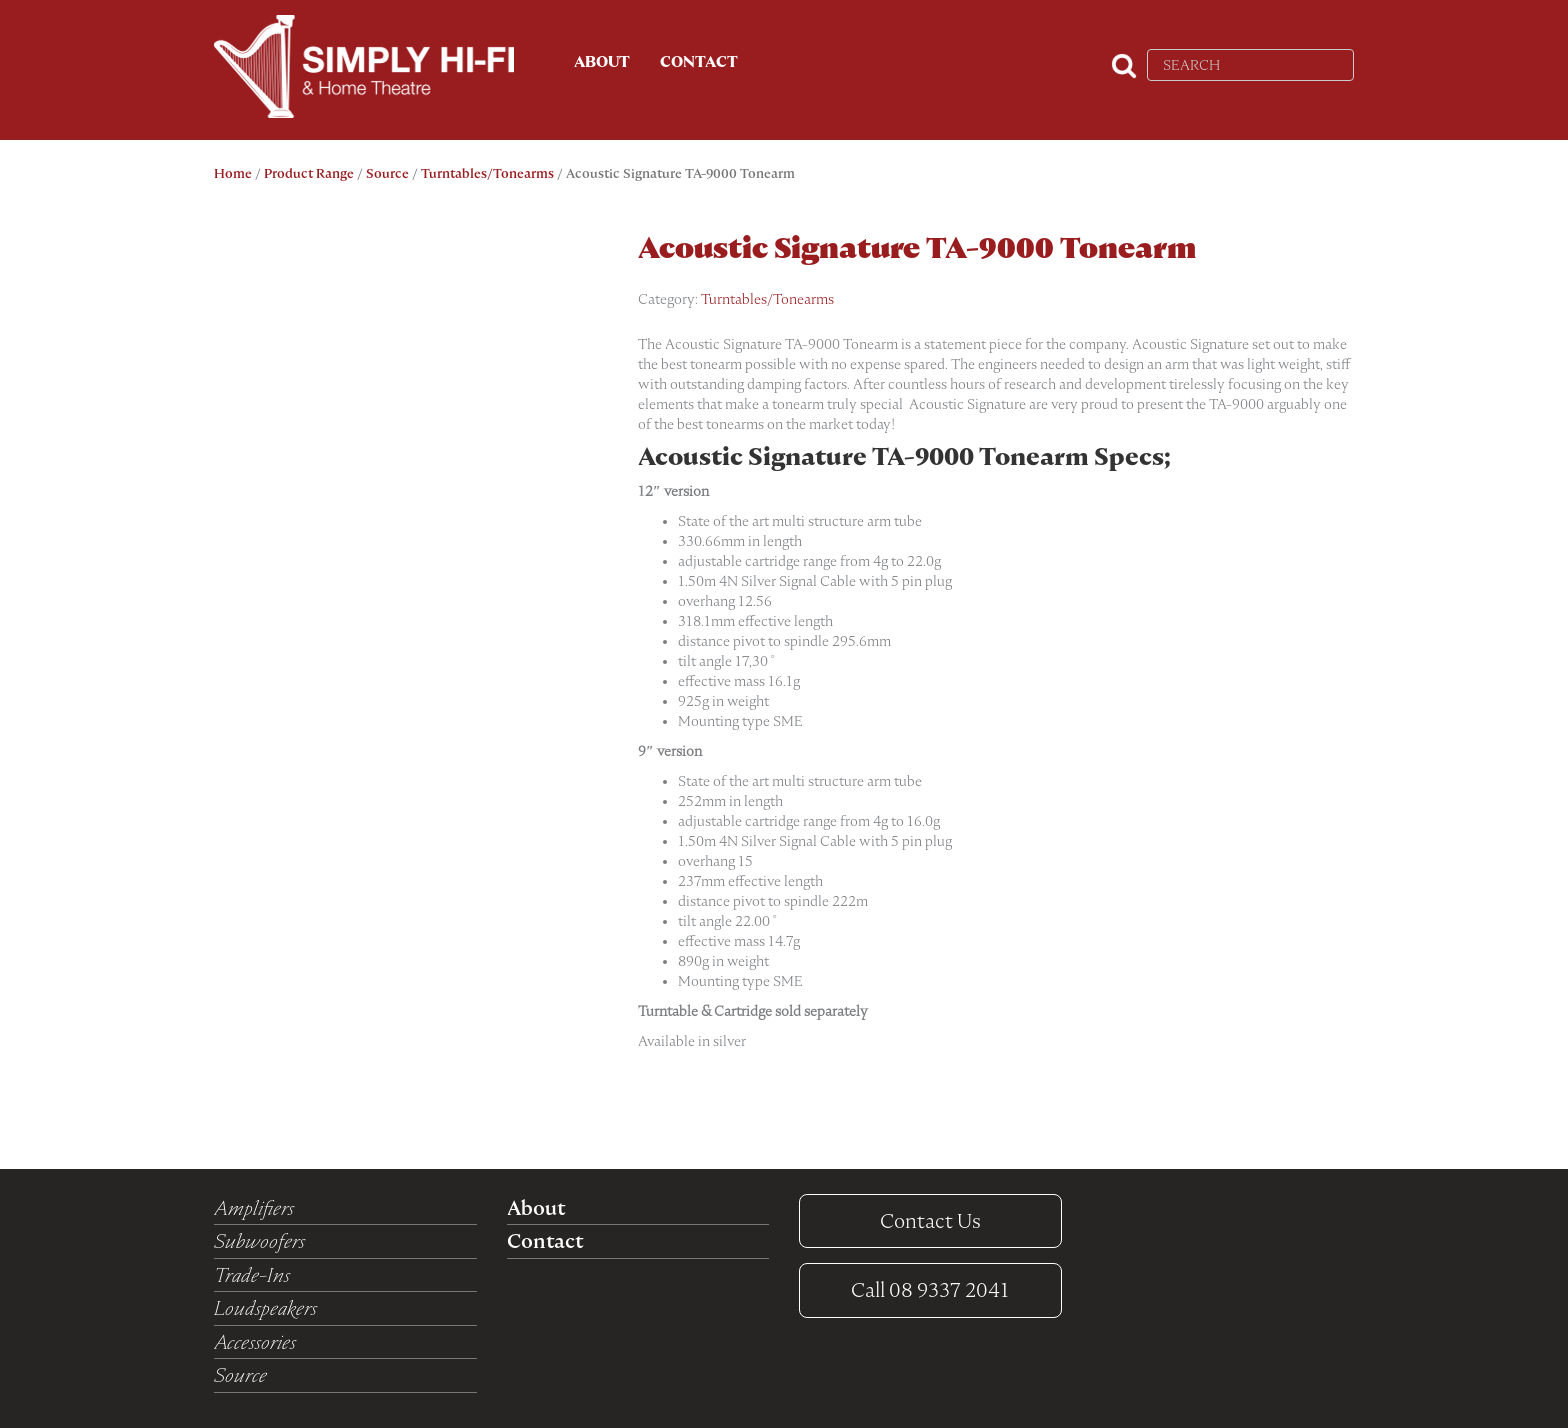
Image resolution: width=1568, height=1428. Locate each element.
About (602, 62)
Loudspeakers (265, 1308)
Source (387, 173)
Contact (699, 62)
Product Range (309, 173)
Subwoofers (259, 1241)
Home (233, 173)
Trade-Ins (252, 1275)
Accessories (255, 1342)
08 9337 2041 (930, 1290)
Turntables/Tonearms (487, 173)
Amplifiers (254, 1208)
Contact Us (930, 1221)
